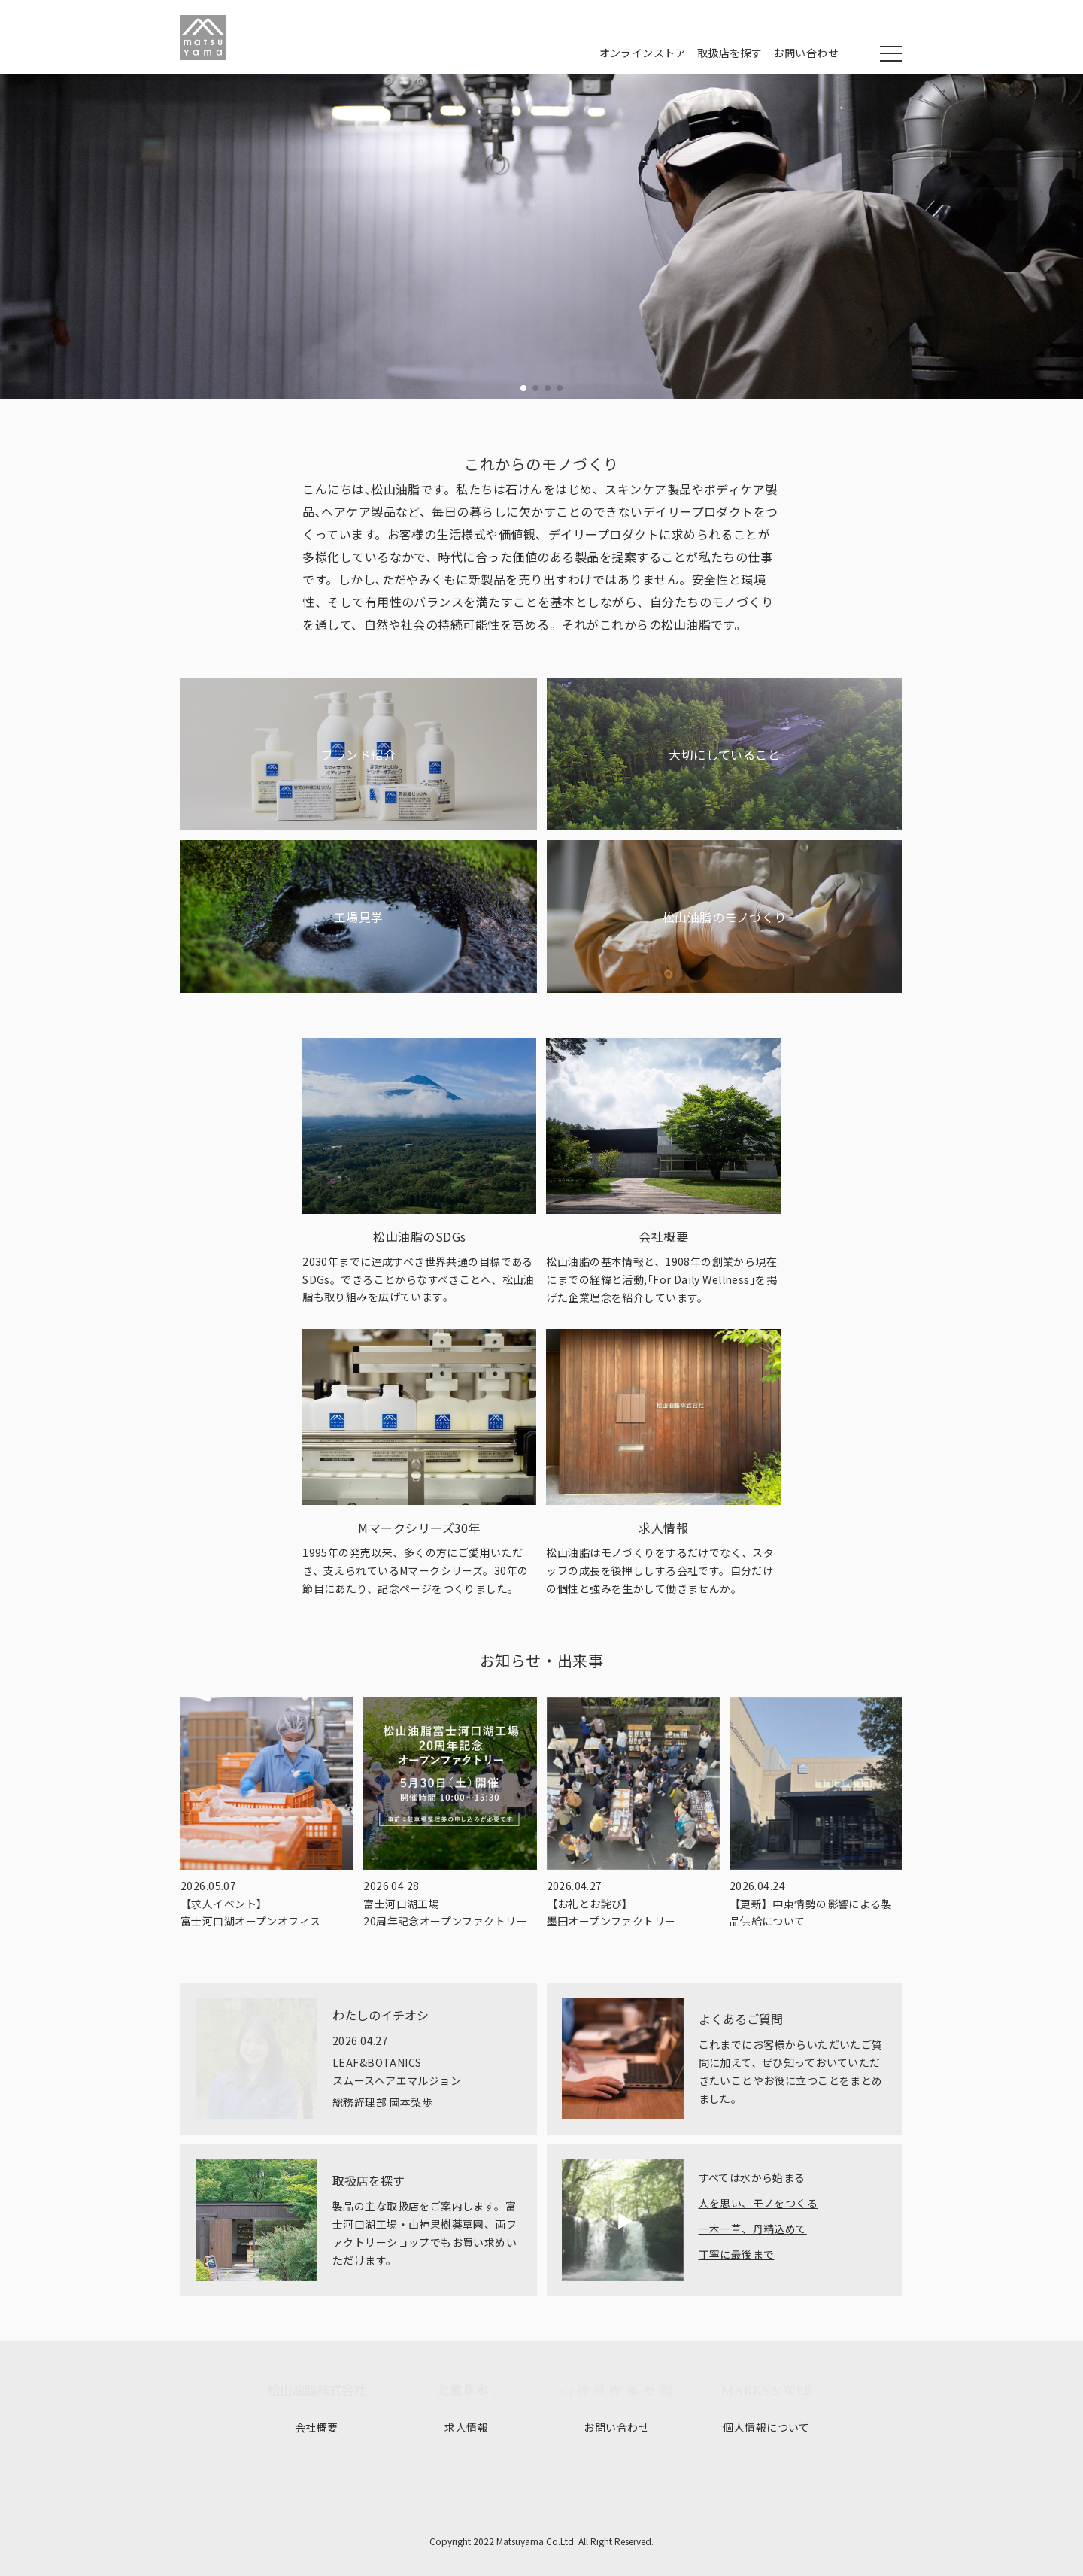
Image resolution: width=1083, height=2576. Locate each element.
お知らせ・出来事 (542, 1660)
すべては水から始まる (752, 2177)
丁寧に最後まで (737, 2254)
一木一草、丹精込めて (753, 2228)
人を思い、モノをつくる (758, 2202)
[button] (523, 388)
